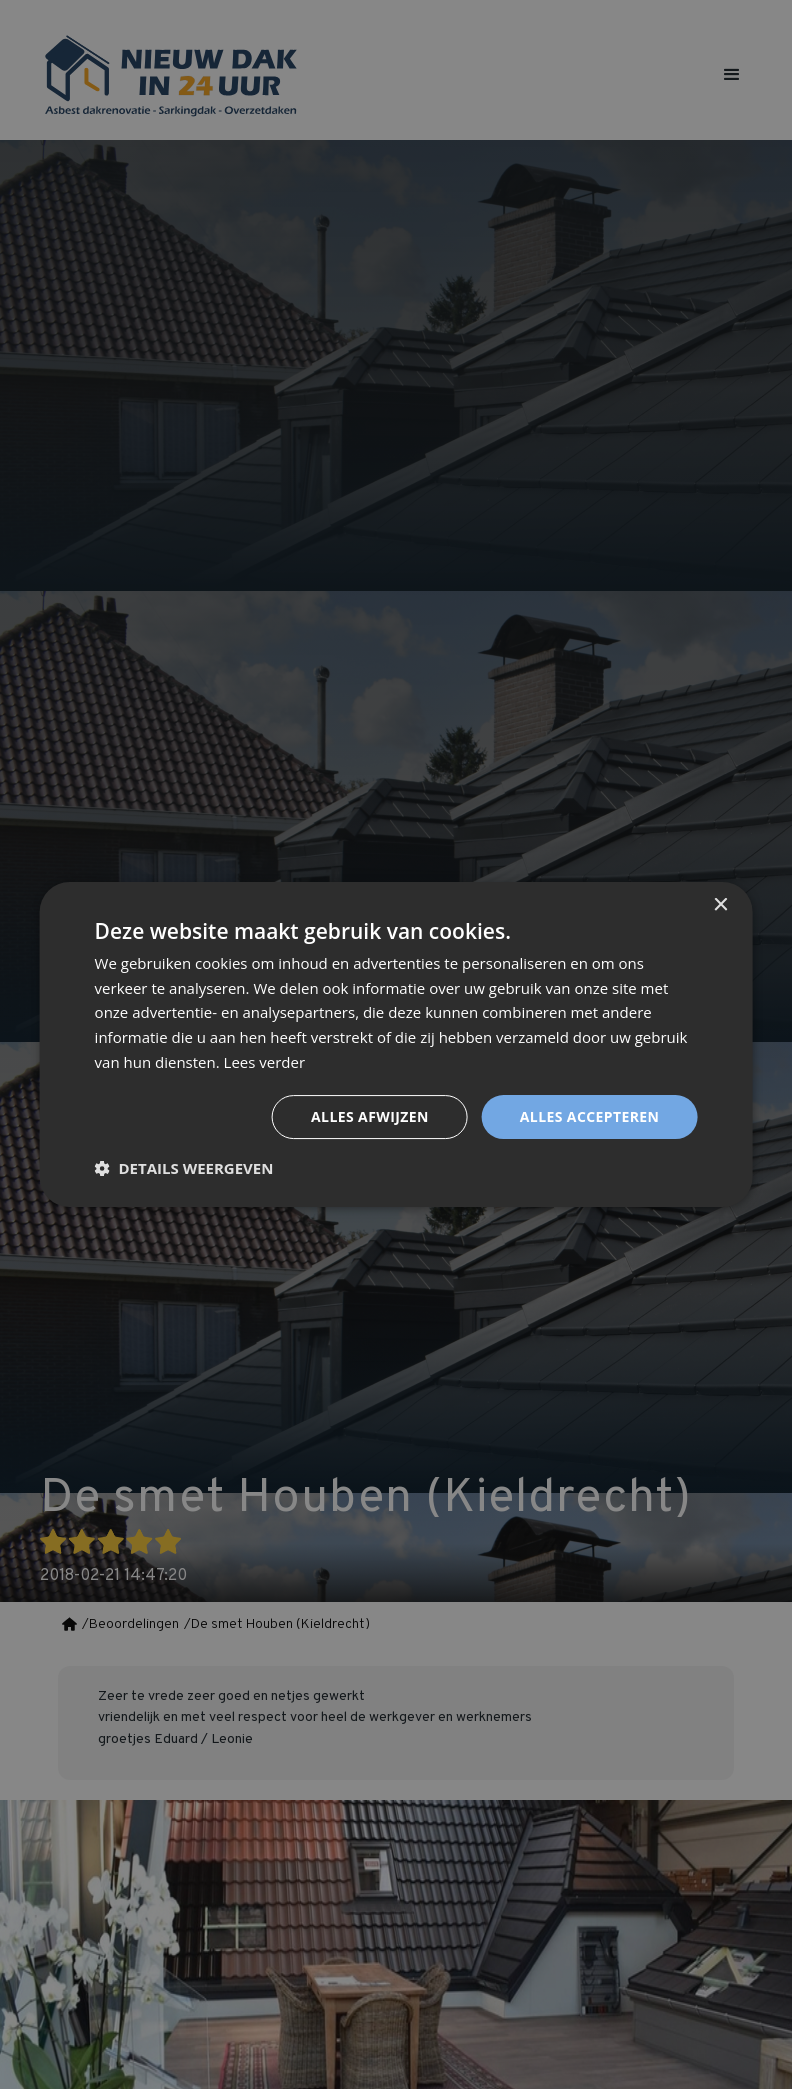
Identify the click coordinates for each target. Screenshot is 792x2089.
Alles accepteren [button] (590, 1116)
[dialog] (396, 1044)
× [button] (719, 905)
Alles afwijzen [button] (370, 1116)
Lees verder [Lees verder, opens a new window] (265, 1062)
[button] (184, 1168)
